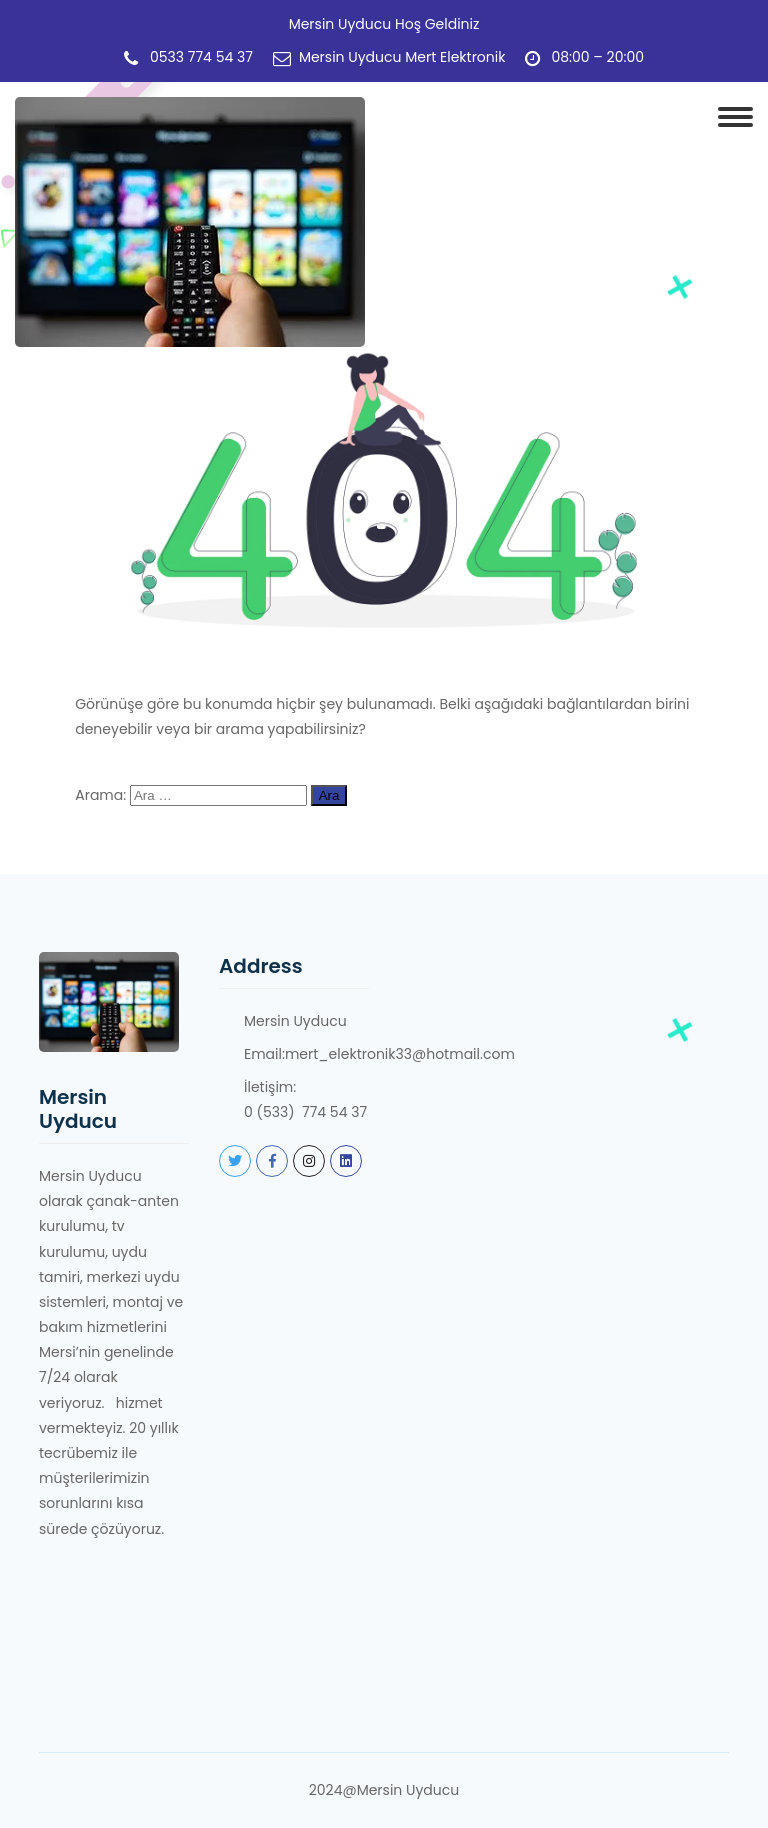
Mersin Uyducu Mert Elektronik (402, 57)
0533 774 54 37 (201, 57)
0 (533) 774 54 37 (305, 1112)
